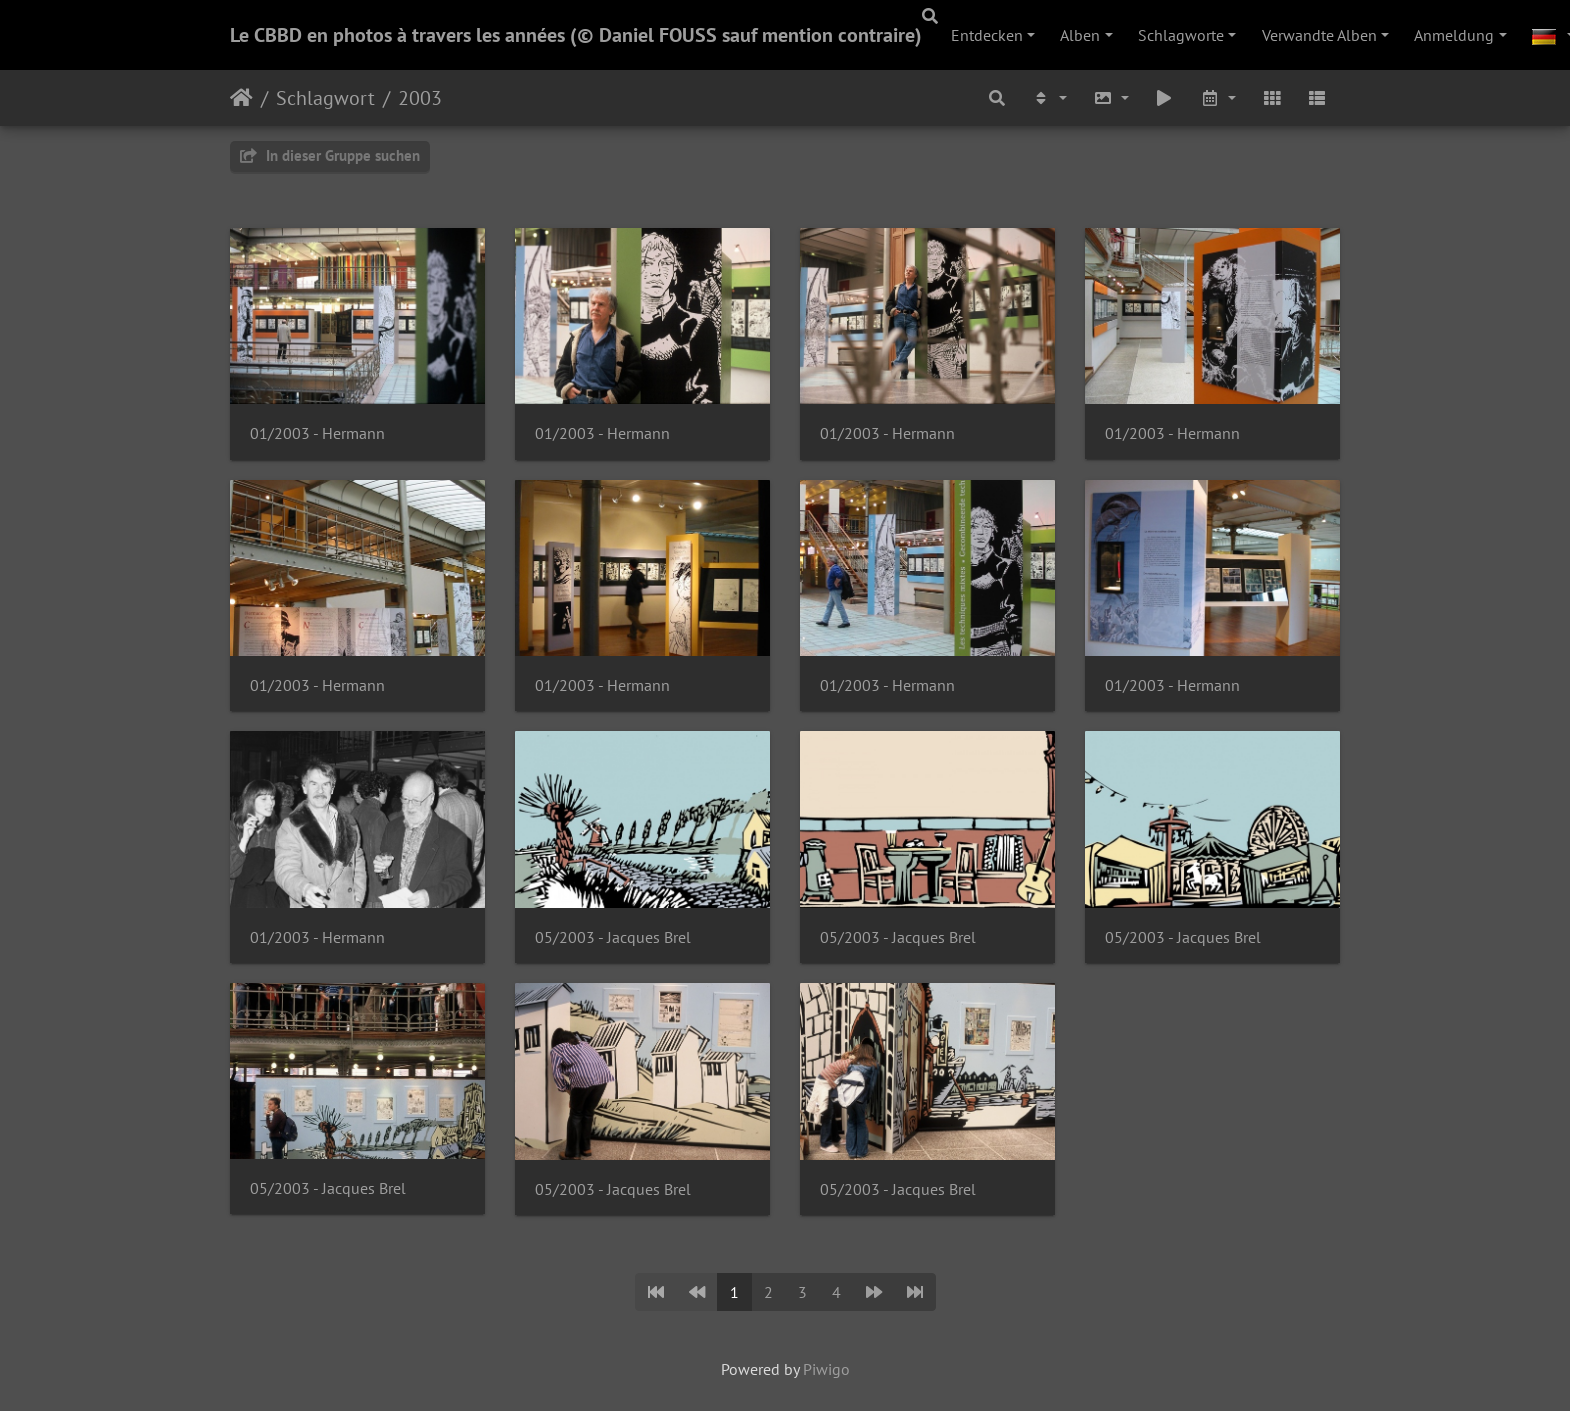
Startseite (241, 98)
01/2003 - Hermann (317, 433)
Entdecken (987, 35)
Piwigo (826, 1369)
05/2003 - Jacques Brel (613, 937)
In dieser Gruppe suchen (330, 155)
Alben (1080, 35)
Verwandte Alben (1319, 35)
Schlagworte (1181, 35)
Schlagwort (325, 98)
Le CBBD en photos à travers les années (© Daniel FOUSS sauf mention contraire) (576, 35)
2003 (420, 98)
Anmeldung (1454, 35)
